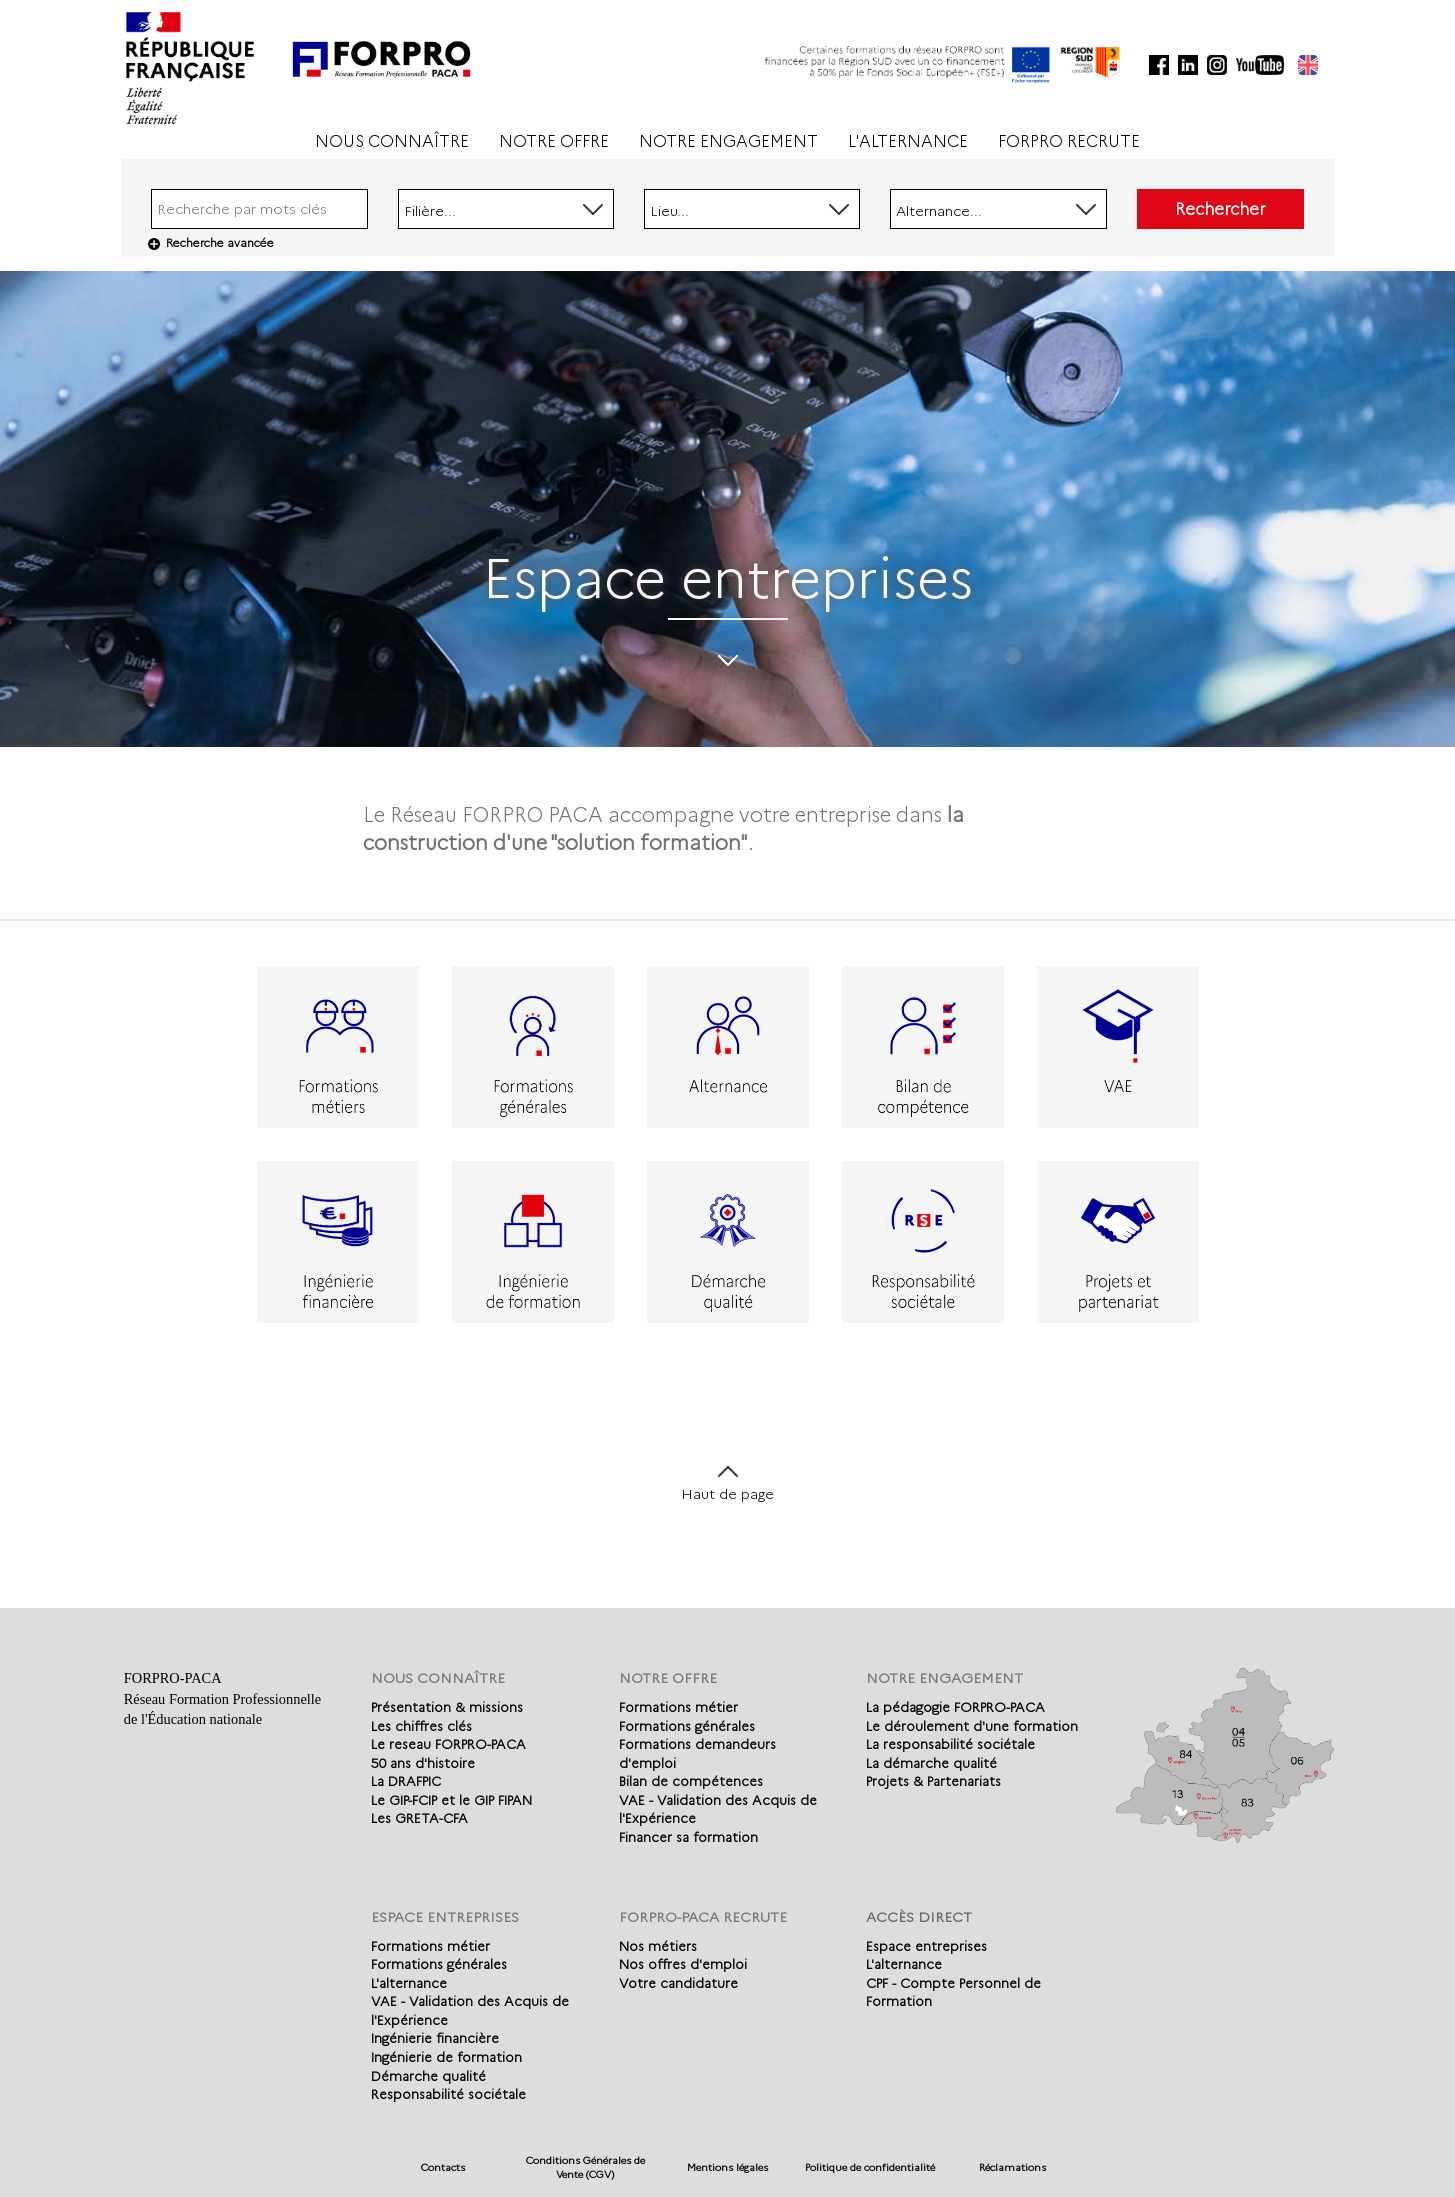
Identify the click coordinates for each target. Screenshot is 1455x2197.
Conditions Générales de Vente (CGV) (585, 2167)
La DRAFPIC (406, 1781)
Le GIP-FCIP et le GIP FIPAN (451, 1800)
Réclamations (1012, 2167)
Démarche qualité (428, 2076)
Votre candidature (678, 1983)
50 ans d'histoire (423, 1763)
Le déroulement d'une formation (972, 1726)
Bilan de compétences (691, 1781)
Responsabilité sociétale (448, 2094)
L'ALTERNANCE (908, 141)
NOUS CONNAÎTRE (392, 141)
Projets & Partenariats (933, 1781)
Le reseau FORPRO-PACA (448, 1744)
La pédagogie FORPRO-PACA (955, 1707)
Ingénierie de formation (446, 2057)
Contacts (443, 2167)
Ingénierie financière (435, 2038)
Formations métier (678, 1707)
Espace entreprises (926, 1946)
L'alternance (409, 1983)
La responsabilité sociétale (950, 1744)
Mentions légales (727, 2167)
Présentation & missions (447, 1707)
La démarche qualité (931, 1763)
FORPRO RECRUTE (1069, 141)
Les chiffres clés (421, 1726)
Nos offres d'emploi (683, 1964)
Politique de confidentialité (870, 2167)
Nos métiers (658, 1946)
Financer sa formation (688, 1837)
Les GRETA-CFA (419, 1818)
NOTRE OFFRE (554, 141)
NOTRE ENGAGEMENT (728, 141)
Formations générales (687, 1726)
